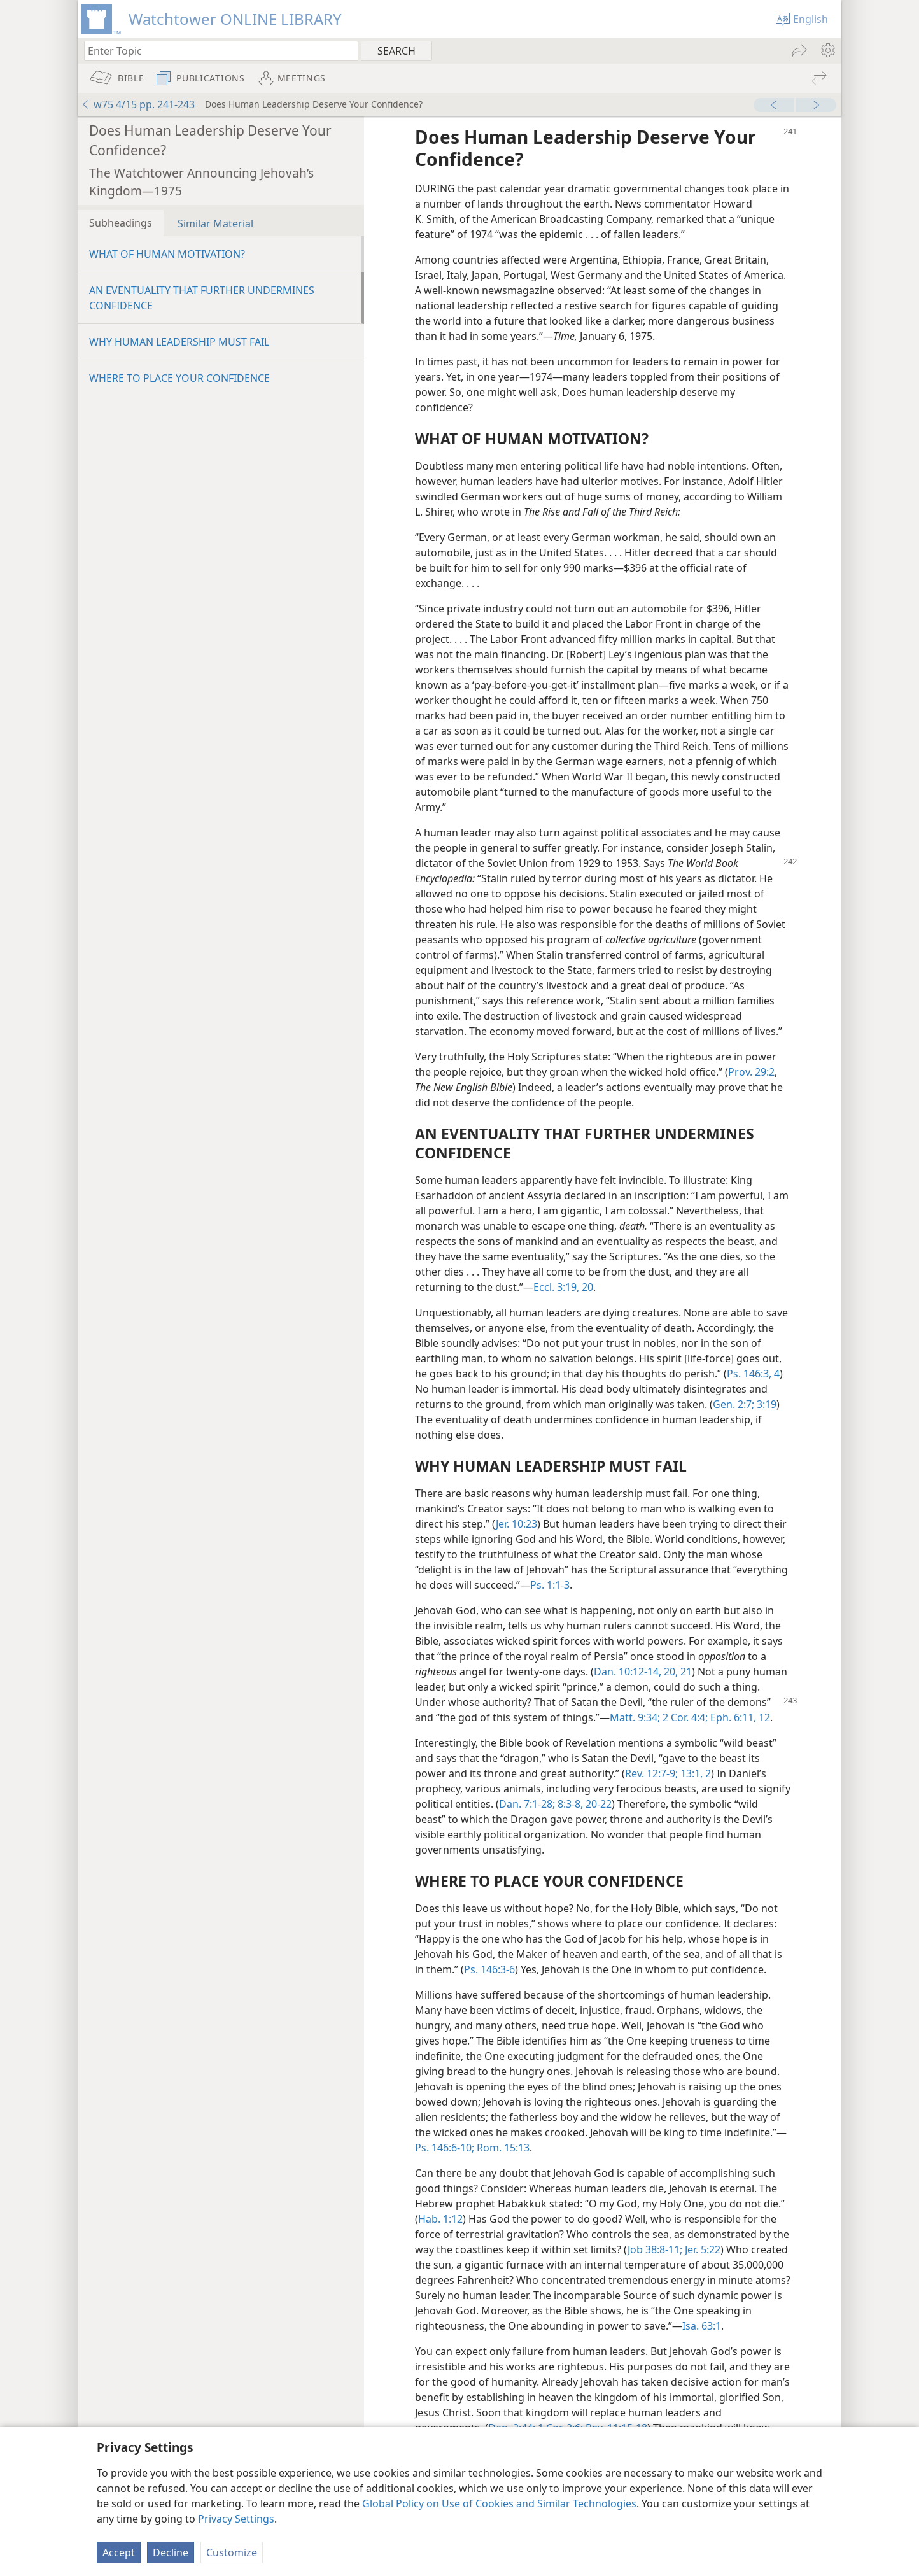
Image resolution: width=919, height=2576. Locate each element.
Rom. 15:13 (502, 2148)
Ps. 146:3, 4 (753, 1374)
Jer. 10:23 (516, 1524)
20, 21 (676, 1672)
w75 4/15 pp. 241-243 (138, 104)
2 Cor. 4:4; (684, 1717)
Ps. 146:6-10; (444, 2148)
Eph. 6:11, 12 (739, 1717)
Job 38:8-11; (655, 2249)
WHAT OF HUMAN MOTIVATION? (167, 254)
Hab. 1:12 (440, 2219)
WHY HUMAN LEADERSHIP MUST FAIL (179, 342)
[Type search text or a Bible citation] (215, 50)
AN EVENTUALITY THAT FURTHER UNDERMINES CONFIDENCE (201, 298)
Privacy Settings (236, 2519)
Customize (231, 2552)
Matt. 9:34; (635, 1717)
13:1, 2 (694, 1773)
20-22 (597, 1804)
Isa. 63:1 (701, 2326)
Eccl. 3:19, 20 (563, 1287)
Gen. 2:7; (733, 1404)
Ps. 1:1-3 (550, 1585)
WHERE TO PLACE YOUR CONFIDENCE (179, 378)
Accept (118, 2552)
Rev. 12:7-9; (651, 1773)
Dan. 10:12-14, (627, 1672)
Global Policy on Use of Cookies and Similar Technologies (499, 2503)
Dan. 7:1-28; (527, 1804)
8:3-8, (569, 1804)
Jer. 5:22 (701, 2249)
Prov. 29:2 (751, 1072)
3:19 (765, 1404)
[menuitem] (827, 50)
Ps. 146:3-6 (489, 1969)
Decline (170, 2552)
